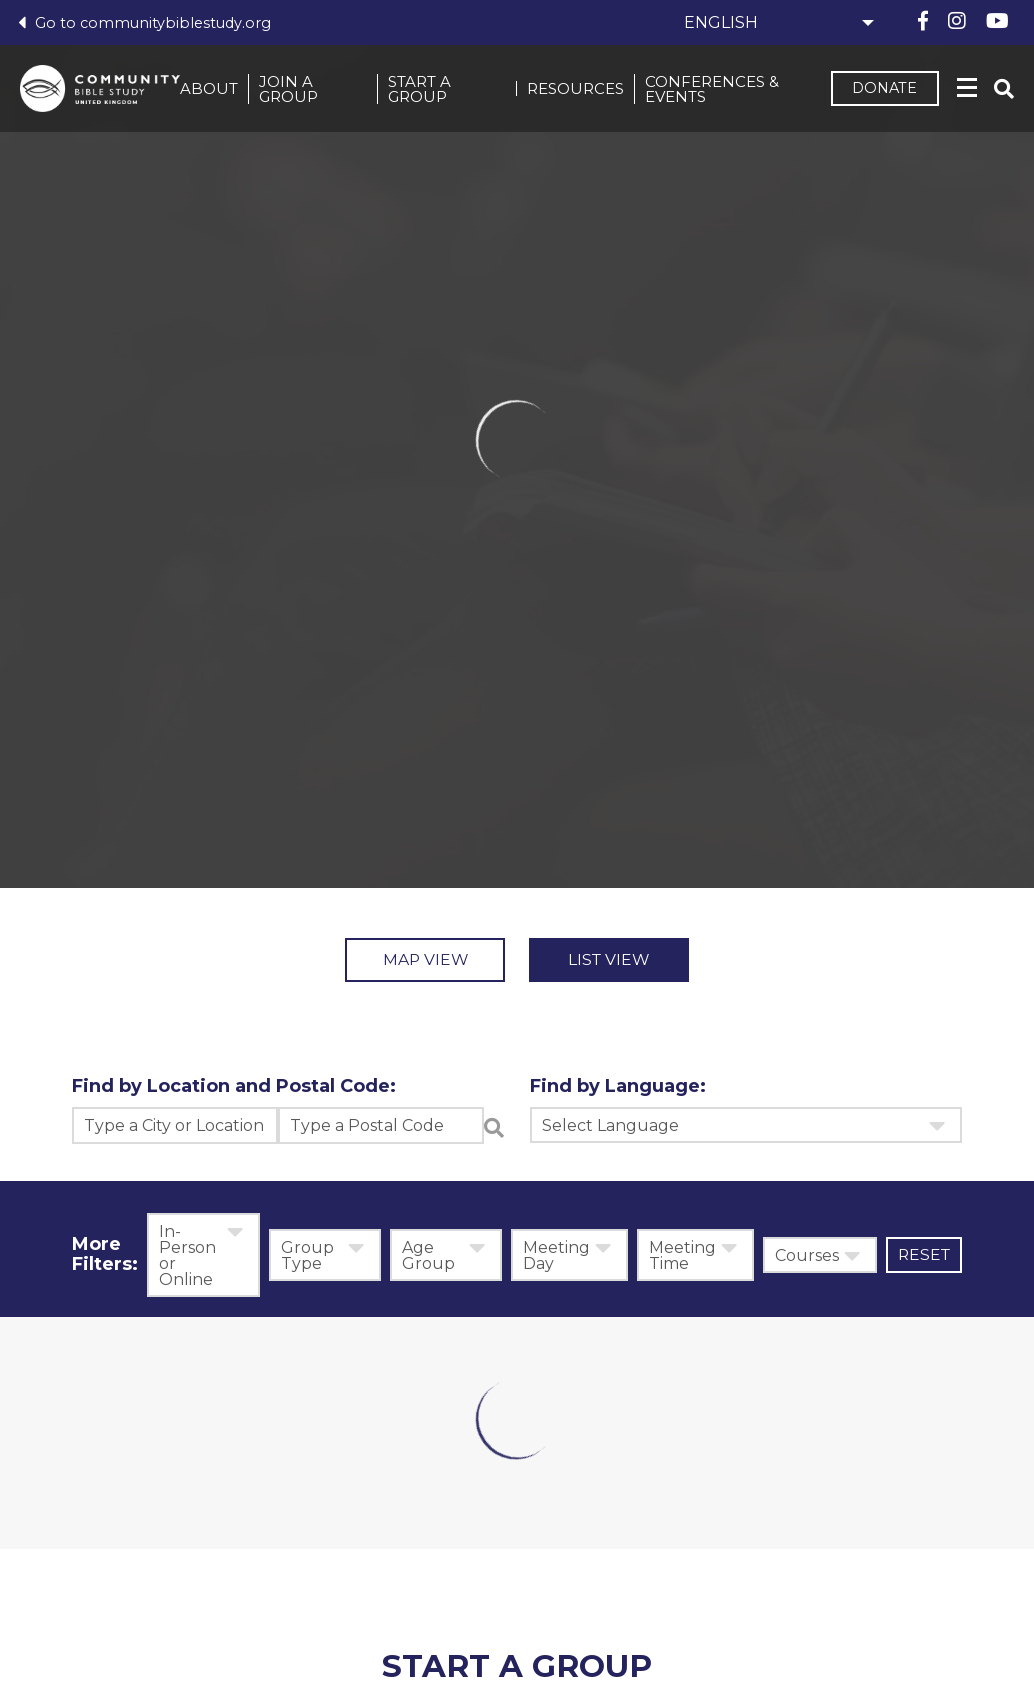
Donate (879, 90)
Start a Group (427, 91)
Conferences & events (712, 91)
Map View (405, 961)
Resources (575, 90)
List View (629, 961)
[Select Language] (776, 22)
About (223, 90)
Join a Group (302, 91)
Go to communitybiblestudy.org (146, 22)
